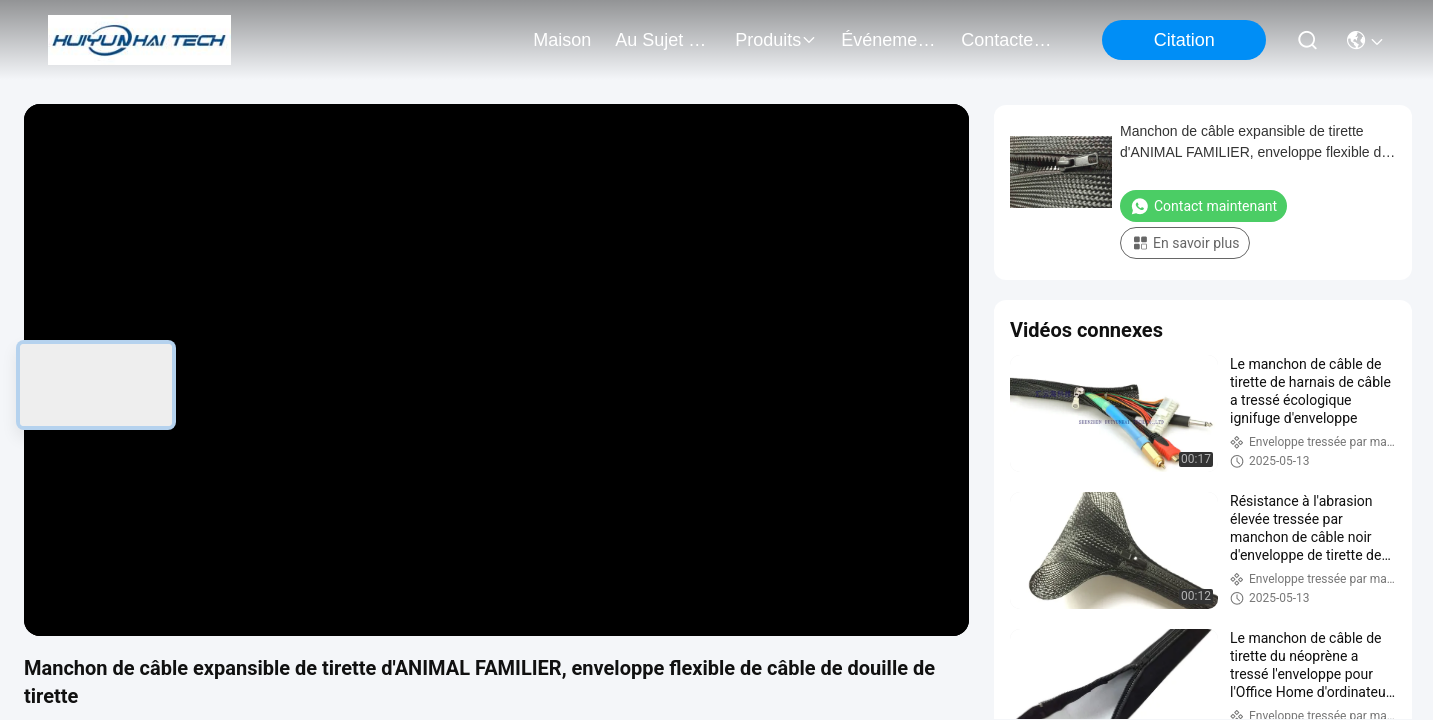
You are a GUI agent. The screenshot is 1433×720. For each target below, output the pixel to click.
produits (776, 40)
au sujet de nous (663, 40)
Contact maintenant (1203, 206)
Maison (562, 40)
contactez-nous (1009, 40)
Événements (889, 40)
